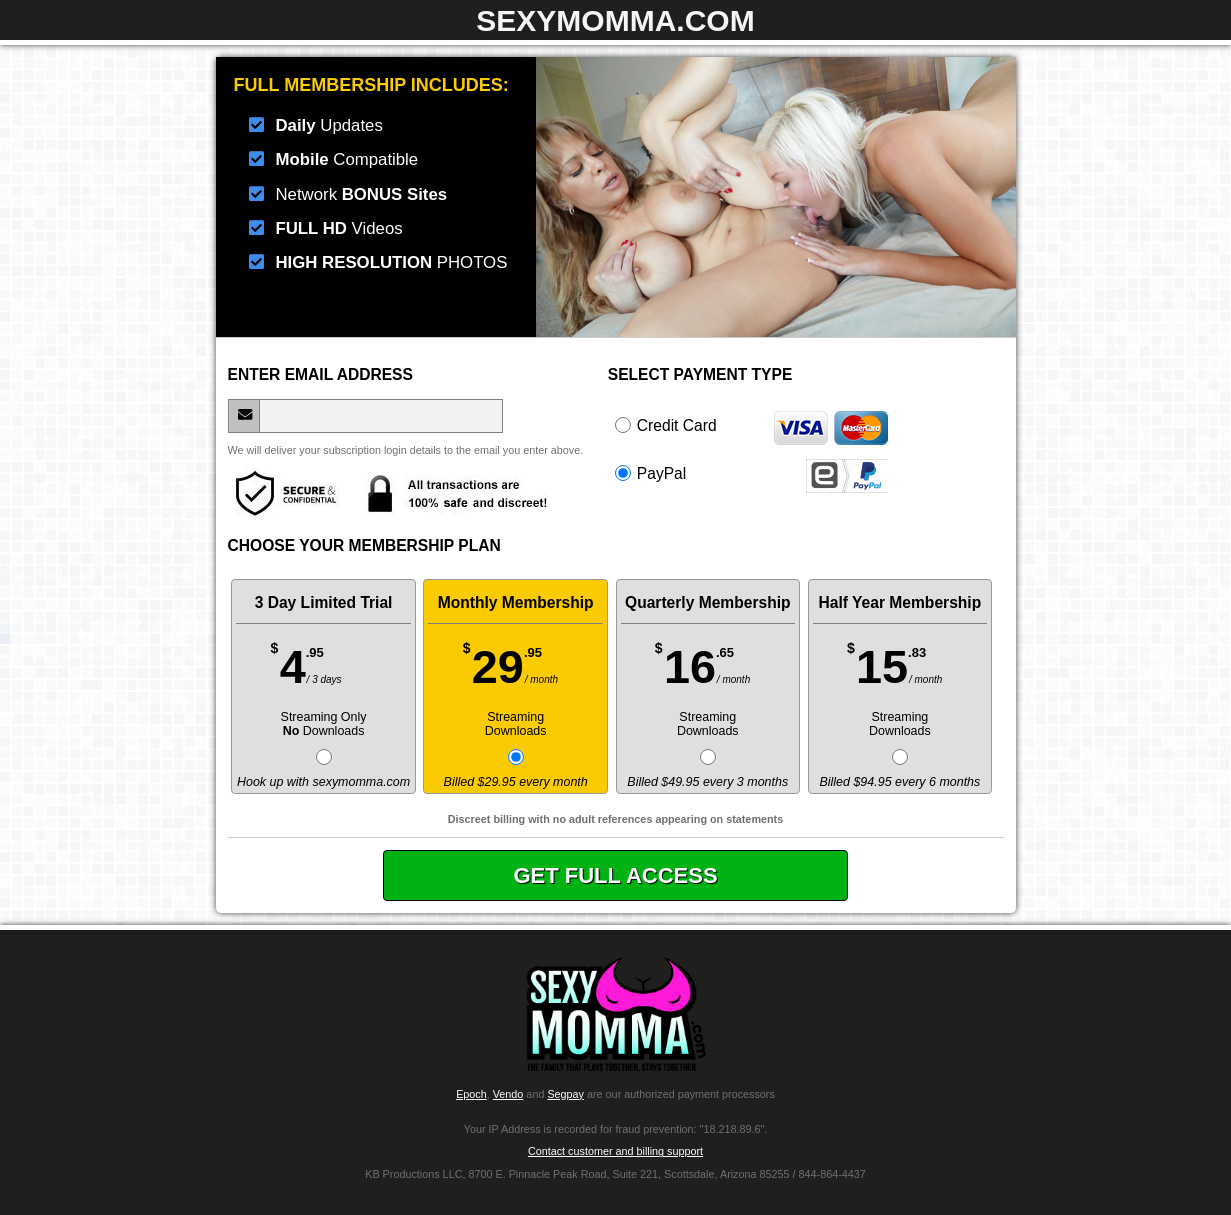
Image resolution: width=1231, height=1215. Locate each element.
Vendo (508, 1094)
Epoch (471, 1094)
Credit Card (751, 425)
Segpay (565, 1094)
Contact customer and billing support (615, 1151)
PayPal (751, 473)
